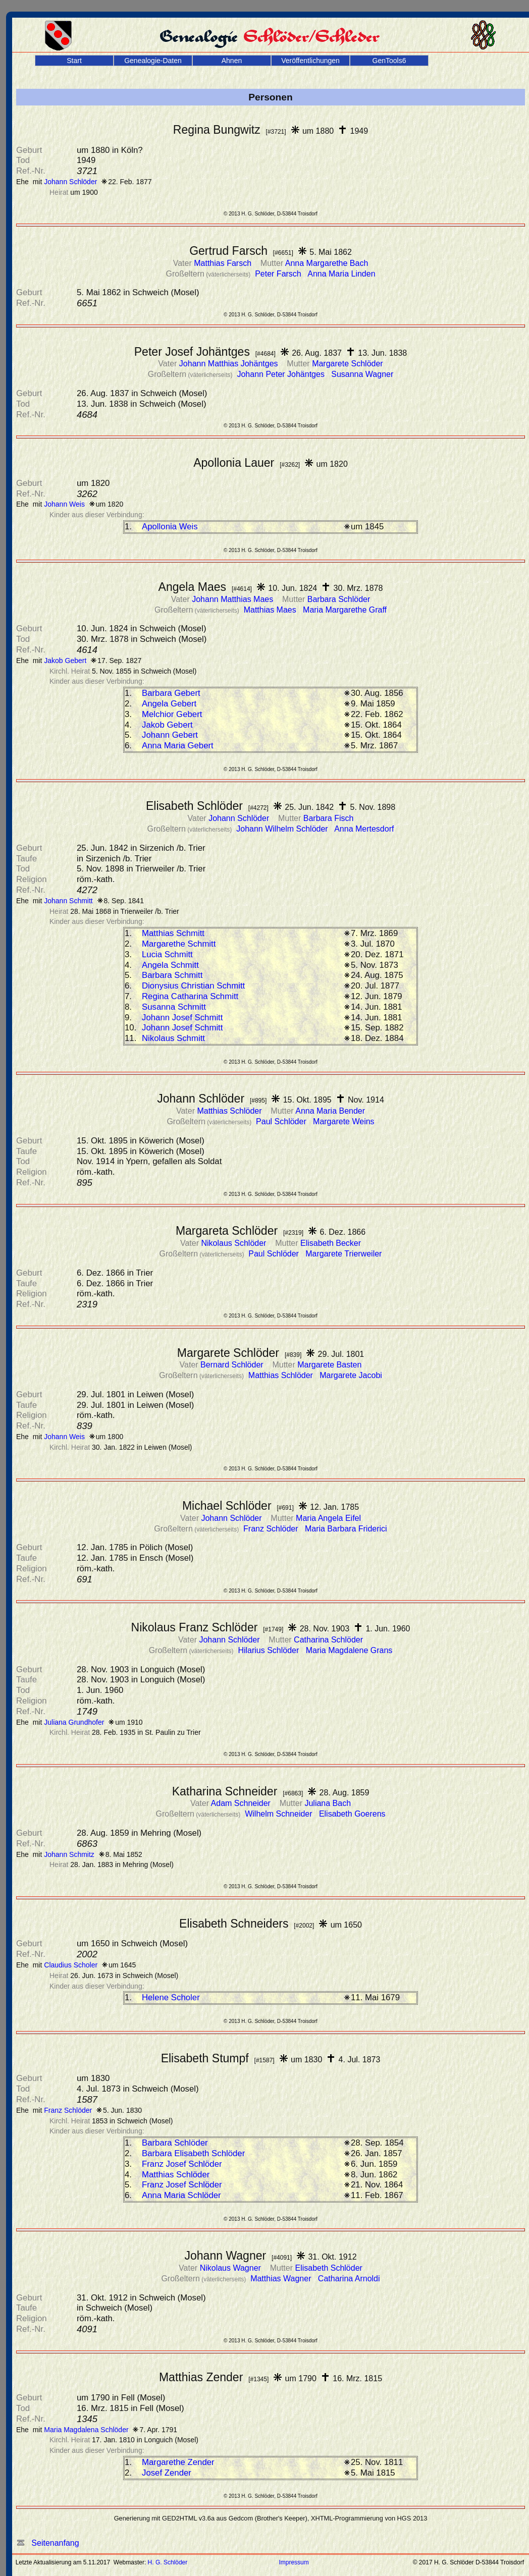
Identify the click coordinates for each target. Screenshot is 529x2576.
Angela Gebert (169, 703)
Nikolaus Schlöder (234, 1243)
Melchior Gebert (172, 714)
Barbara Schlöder (339, 599)
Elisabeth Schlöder (328, 2268)
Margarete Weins (344, 1121)
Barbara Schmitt (172, 975)
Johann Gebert (170, 735)
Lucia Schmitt (167, 954)
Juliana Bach (327, 1803)
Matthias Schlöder (230, 1111)
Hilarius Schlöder (269, 1650)
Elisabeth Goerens (352, 1814)
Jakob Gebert (167, 725)
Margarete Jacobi (351, 1375)
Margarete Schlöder (347, 363)
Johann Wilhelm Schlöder (283, 829)
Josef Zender (166, 2473)
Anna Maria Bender (330, 1111)
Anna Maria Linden (341, 273)
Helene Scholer (171, 1997)
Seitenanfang (48, 2543)
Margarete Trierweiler (343, 1253)
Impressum (293, 2562)
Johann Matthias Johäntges (229, 363)
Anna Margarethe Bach (326, 263)
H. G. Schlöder (168, 2562)
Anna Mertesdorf (364, 829)
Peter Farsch (279, 273)
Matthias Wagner (281, 2278)
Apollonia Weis (170, 526)
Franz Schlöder (271, 1528)
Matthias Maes (271, 610)
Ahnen (232, 61)
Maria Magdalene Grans (349, 1650)
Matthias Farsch (223, 263)
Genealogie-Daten (153, 61)
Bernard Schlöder (233, 1364)
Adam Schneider (242, 1803)
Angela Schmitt (170, 965)
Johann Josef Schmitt (182, 1017)
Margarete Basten (329, 1364)
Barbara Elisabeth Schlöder (193, 2153)
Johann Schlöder (240, 818)
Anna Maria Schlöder (181, 2195)
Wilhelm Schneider (279, 1814)
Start (74, 61)
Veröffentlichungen (310, 61)
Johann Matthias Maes (233, 599)
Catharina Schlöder (328, 1639)
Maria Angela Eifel (328, 1518)
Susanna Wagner (362, 374)
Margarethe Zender (178, 2462)
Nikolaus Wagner (231, 2268)
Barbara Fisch (328, 818)
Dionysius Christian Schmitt (193, 986)
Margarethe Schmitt (179, 944)
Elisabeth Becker (330, 1243)
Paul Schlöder (282, 1121)
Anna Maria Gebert (178, 745)
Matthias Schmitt (173, 933)
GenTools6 (389, 61)
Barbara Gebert (171, 693)
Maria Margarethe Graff (345, 610)
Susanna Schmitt (174, 1007)
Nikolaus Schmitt (173, 1038)
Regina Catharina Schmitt (190, 996)
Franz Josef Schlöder (182, 2164)
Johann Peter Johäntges (282, 374)
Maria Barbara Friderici (346, 1528)
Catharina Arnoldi (349, 2278)
